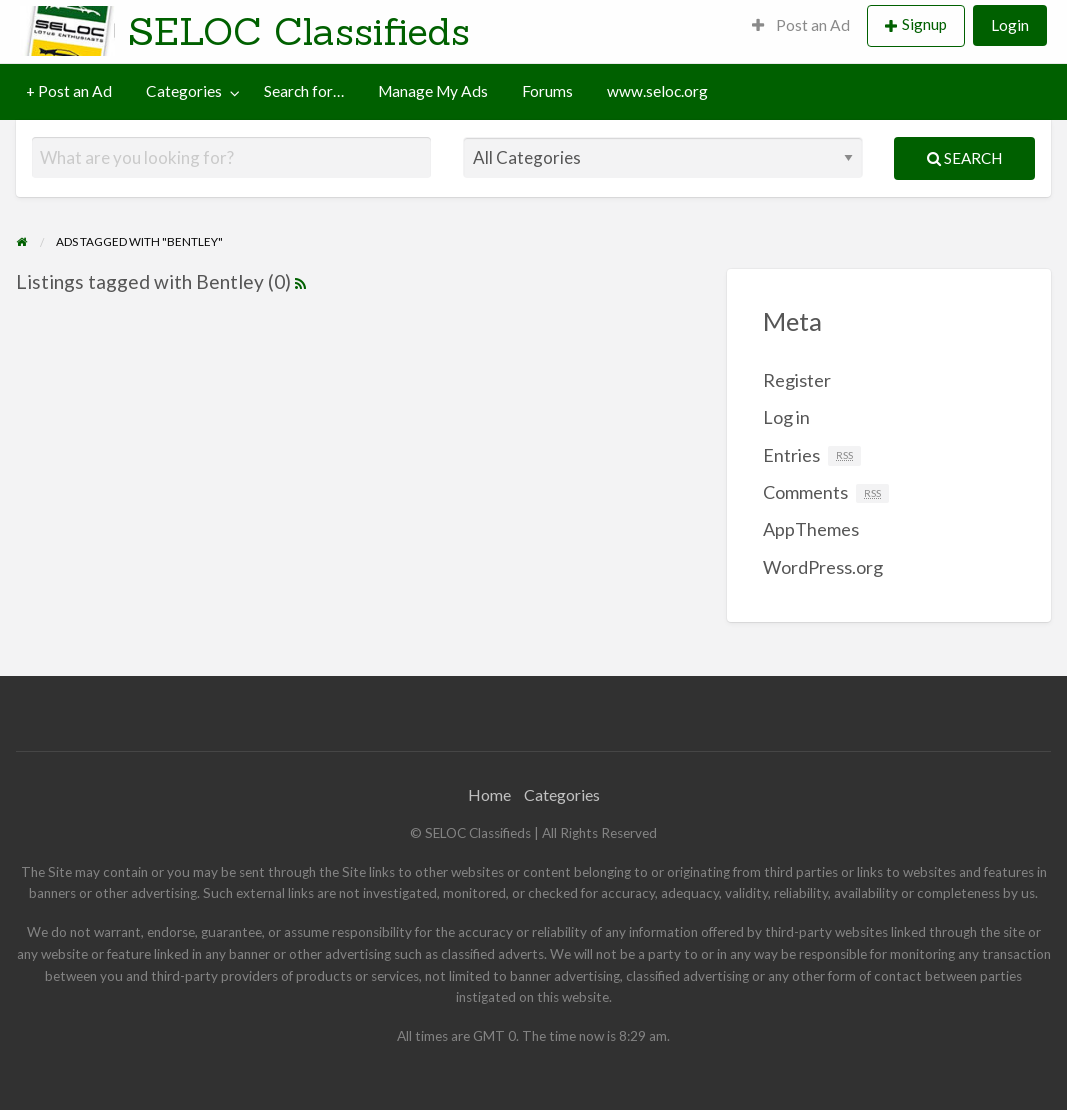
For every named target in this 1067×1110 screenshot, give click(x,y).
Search (964, 158)
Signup (924, 24)
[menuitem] (801, 26)
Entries (812, 455)
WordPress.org (823, 567)
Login (1010, 25)
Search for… (304, 91)
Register (797, 380)
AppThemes (811, 529)
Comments (826, 492)
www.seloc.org (657, 91)
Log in (786, 417)
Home (489, 794)
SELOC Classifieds (299, 31)
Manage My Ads (433, 91)
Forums (547, 91)
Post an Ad (801, 25)
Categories (184, 91)
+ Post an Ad (69, 91)
